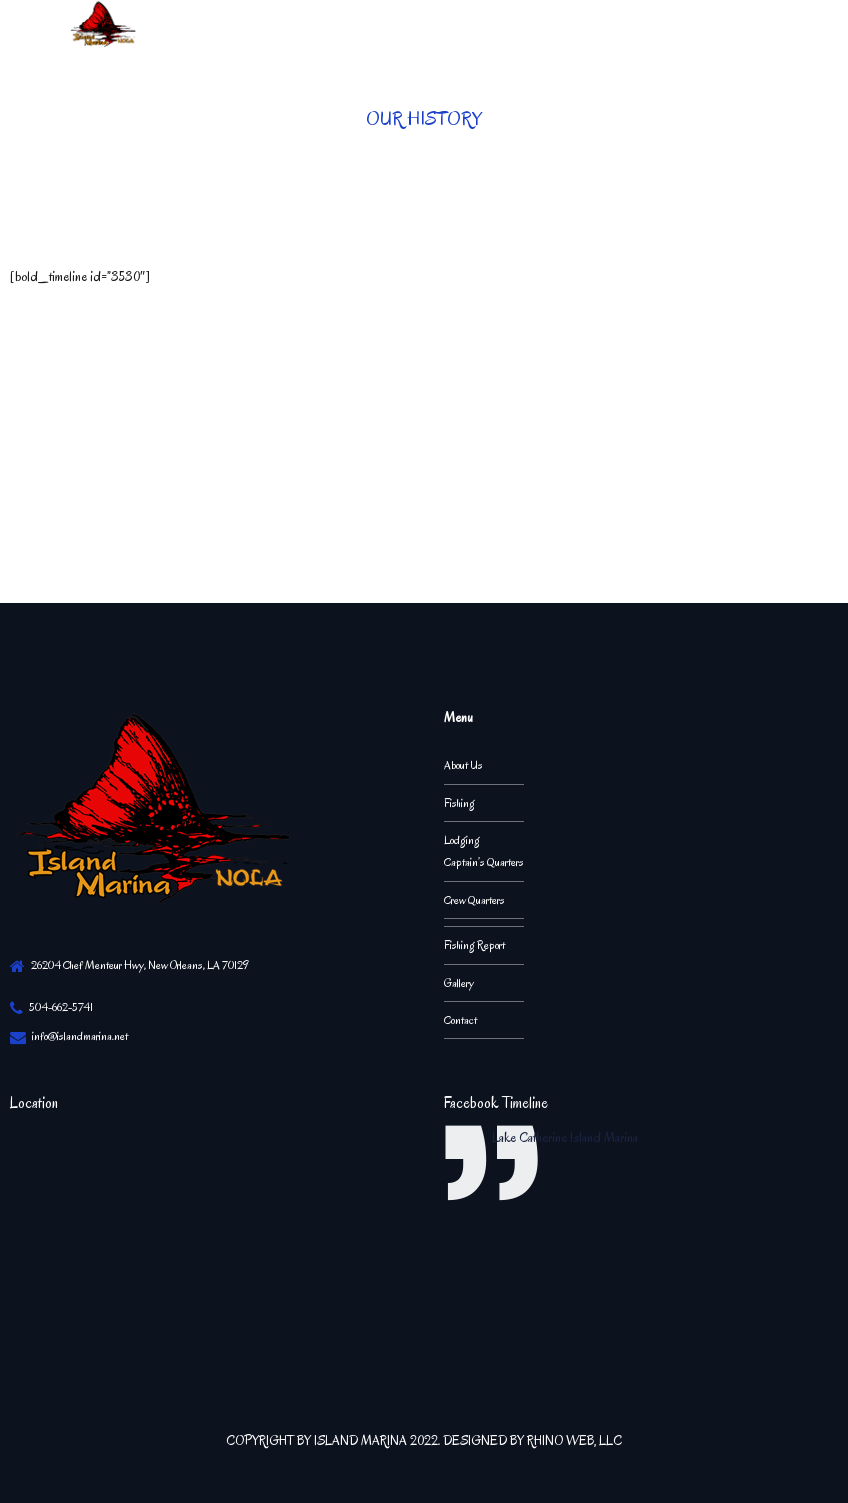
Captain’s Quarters (484, 862)
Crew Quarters (474, 900)
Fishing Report (474, 945)
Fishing (459, 803)
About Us (463, 765)
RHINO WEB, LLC (574, 1440)
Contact (460, 1020)
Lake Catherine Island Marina (565, 1137)
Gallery (459, 983)
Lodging (462, 840)
